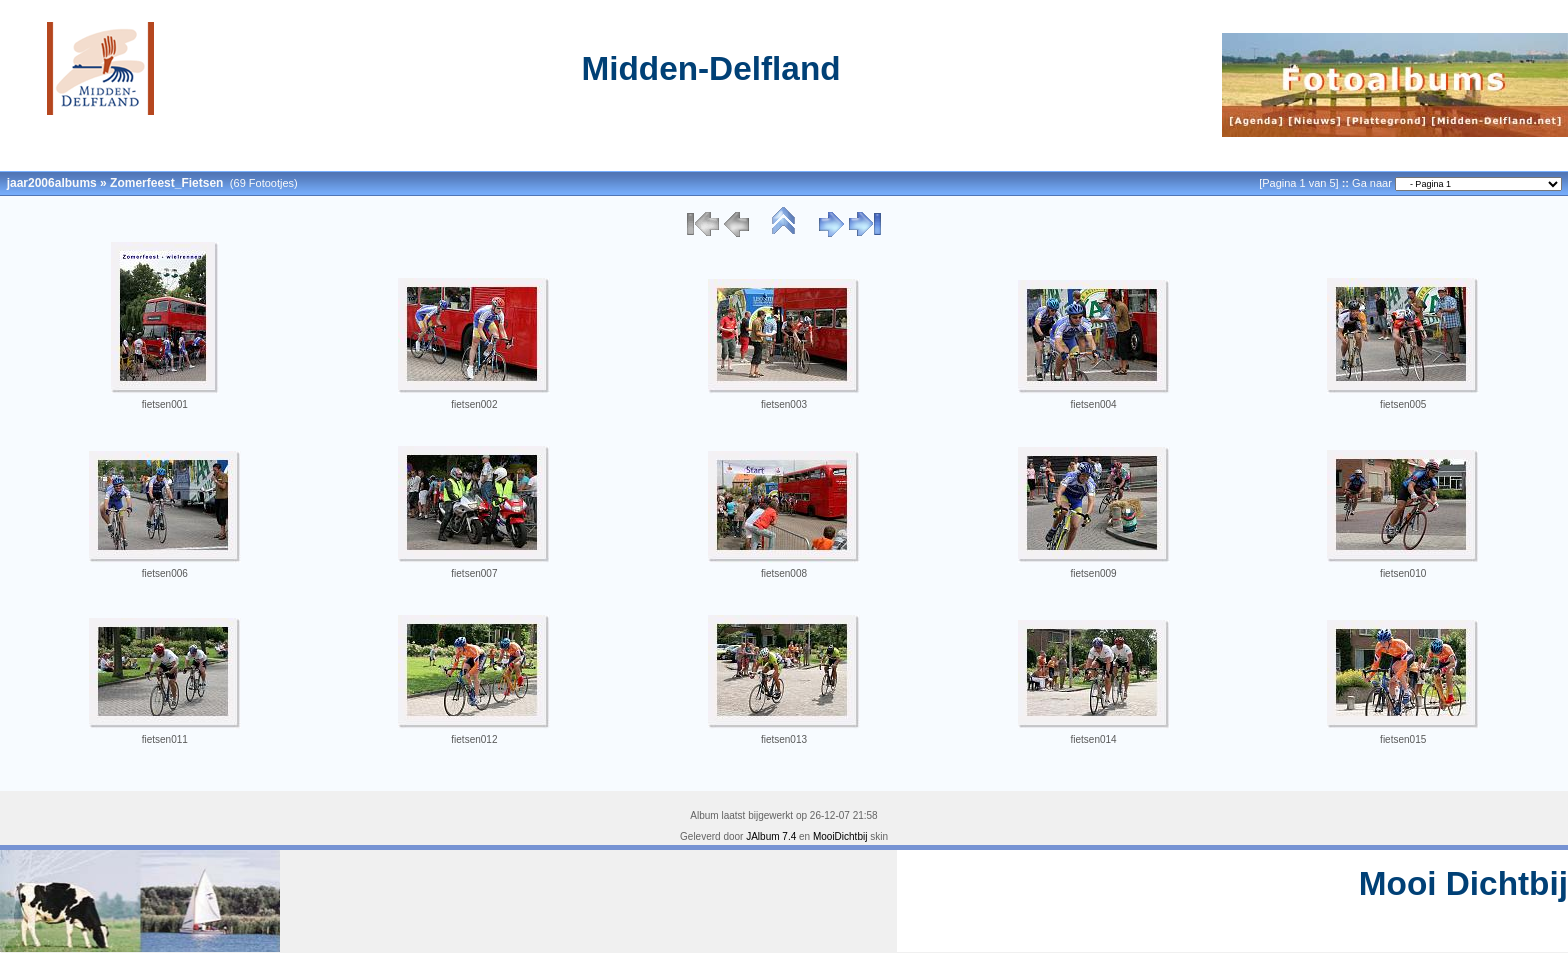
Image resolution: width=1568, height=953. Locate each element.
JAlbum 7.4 (771, 836)
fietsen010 (1403, 573)
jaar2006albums (52, 183)
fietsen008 (784, 573)
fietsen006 (165, 573)
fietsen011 (165, 739)
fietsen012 (474, 739)
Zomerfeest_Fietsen (166, 183)
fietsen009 (1094, 573)
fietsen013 (784, 739)
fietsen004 (1094, 404)
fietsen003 (784, 404)
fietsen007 (474, 573)
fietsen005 (1403, 404)
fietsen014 (1094, 739)
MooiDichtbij (840, 836)
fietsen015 (1403, 739)
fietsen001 (165, 404)
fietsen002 (474, 404)
